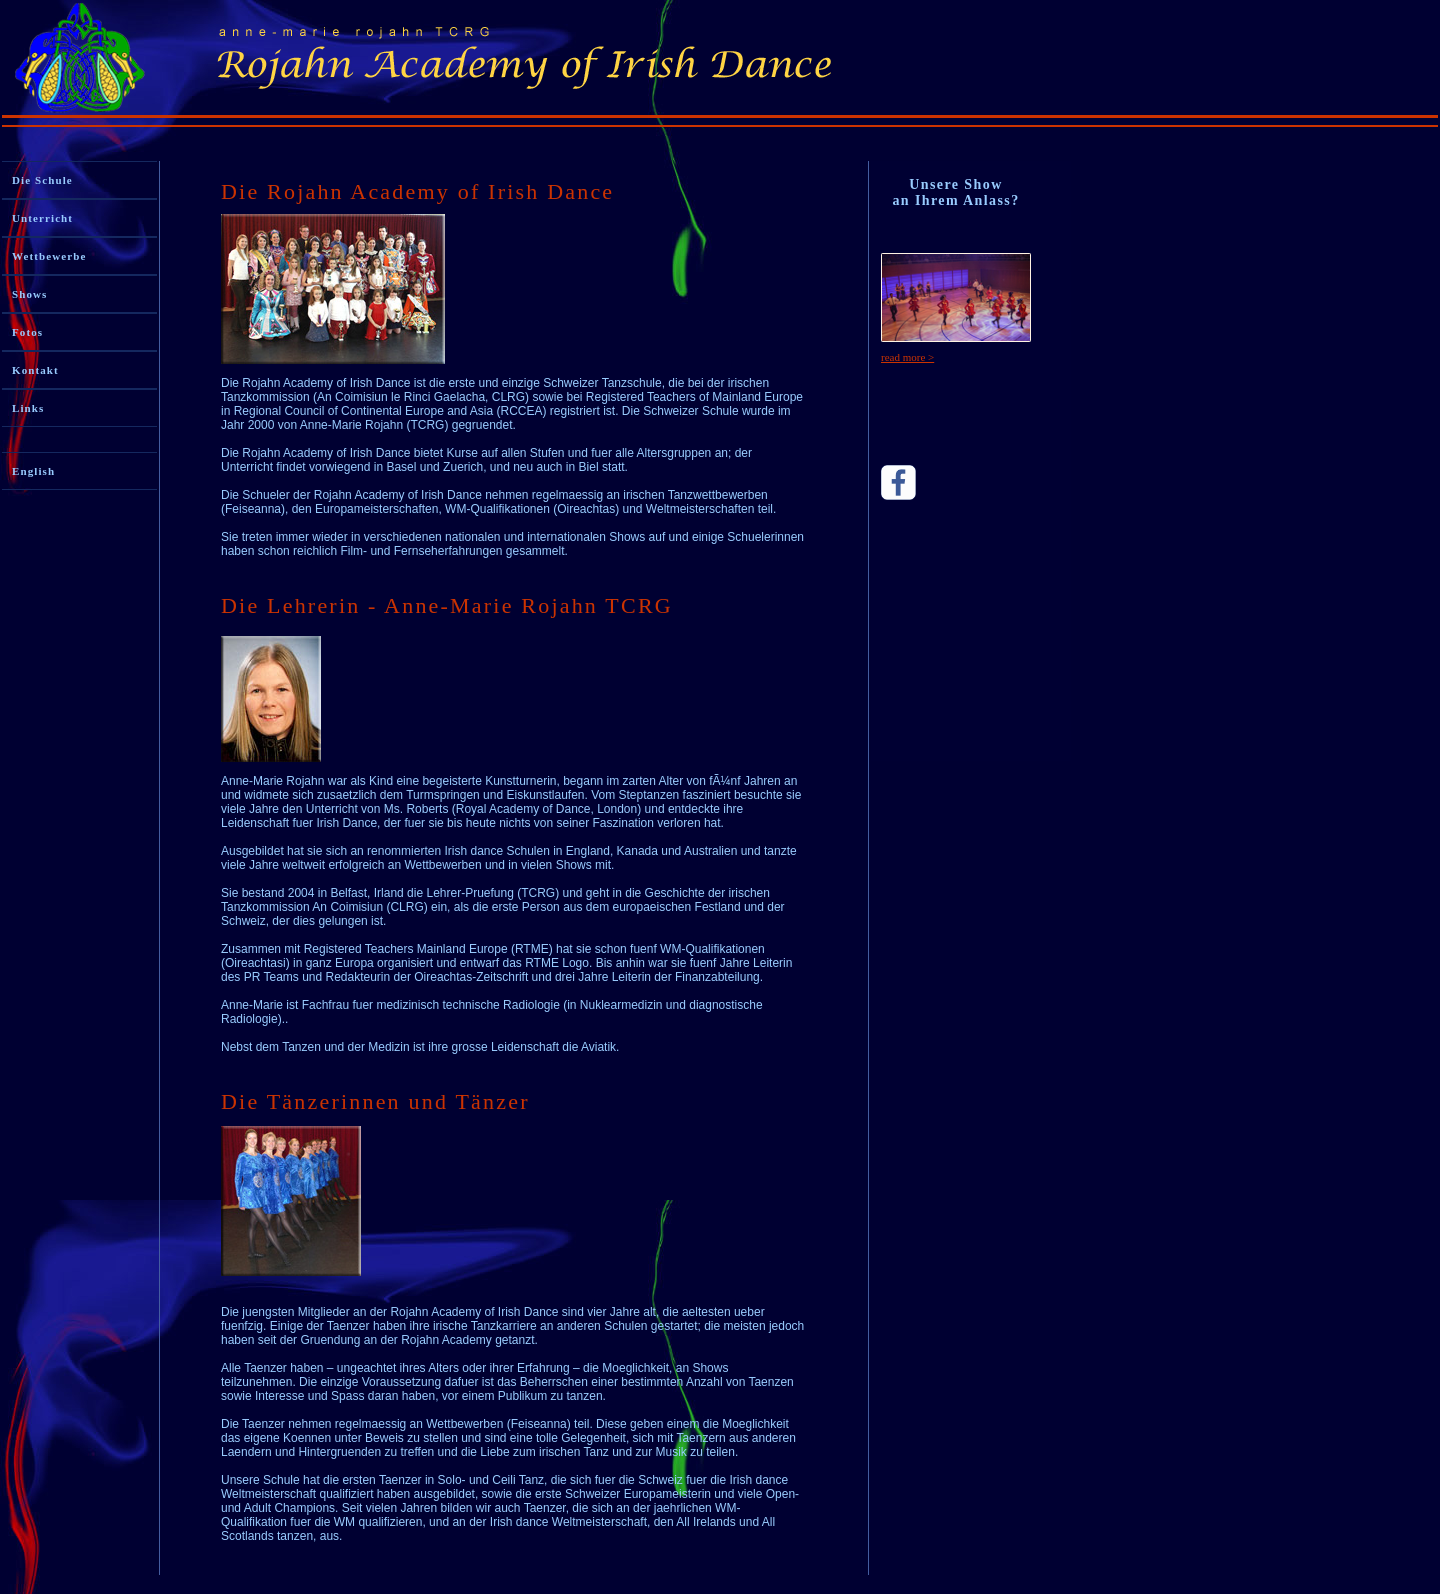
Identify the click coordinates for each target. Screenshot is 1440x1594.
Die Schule (42, 180)
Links (28, 408)
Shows (29, 294)
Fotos (27, 332)
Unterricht (42, 218)
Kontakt (35, 370)
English (33, 471)
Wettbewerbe (49, 256)
